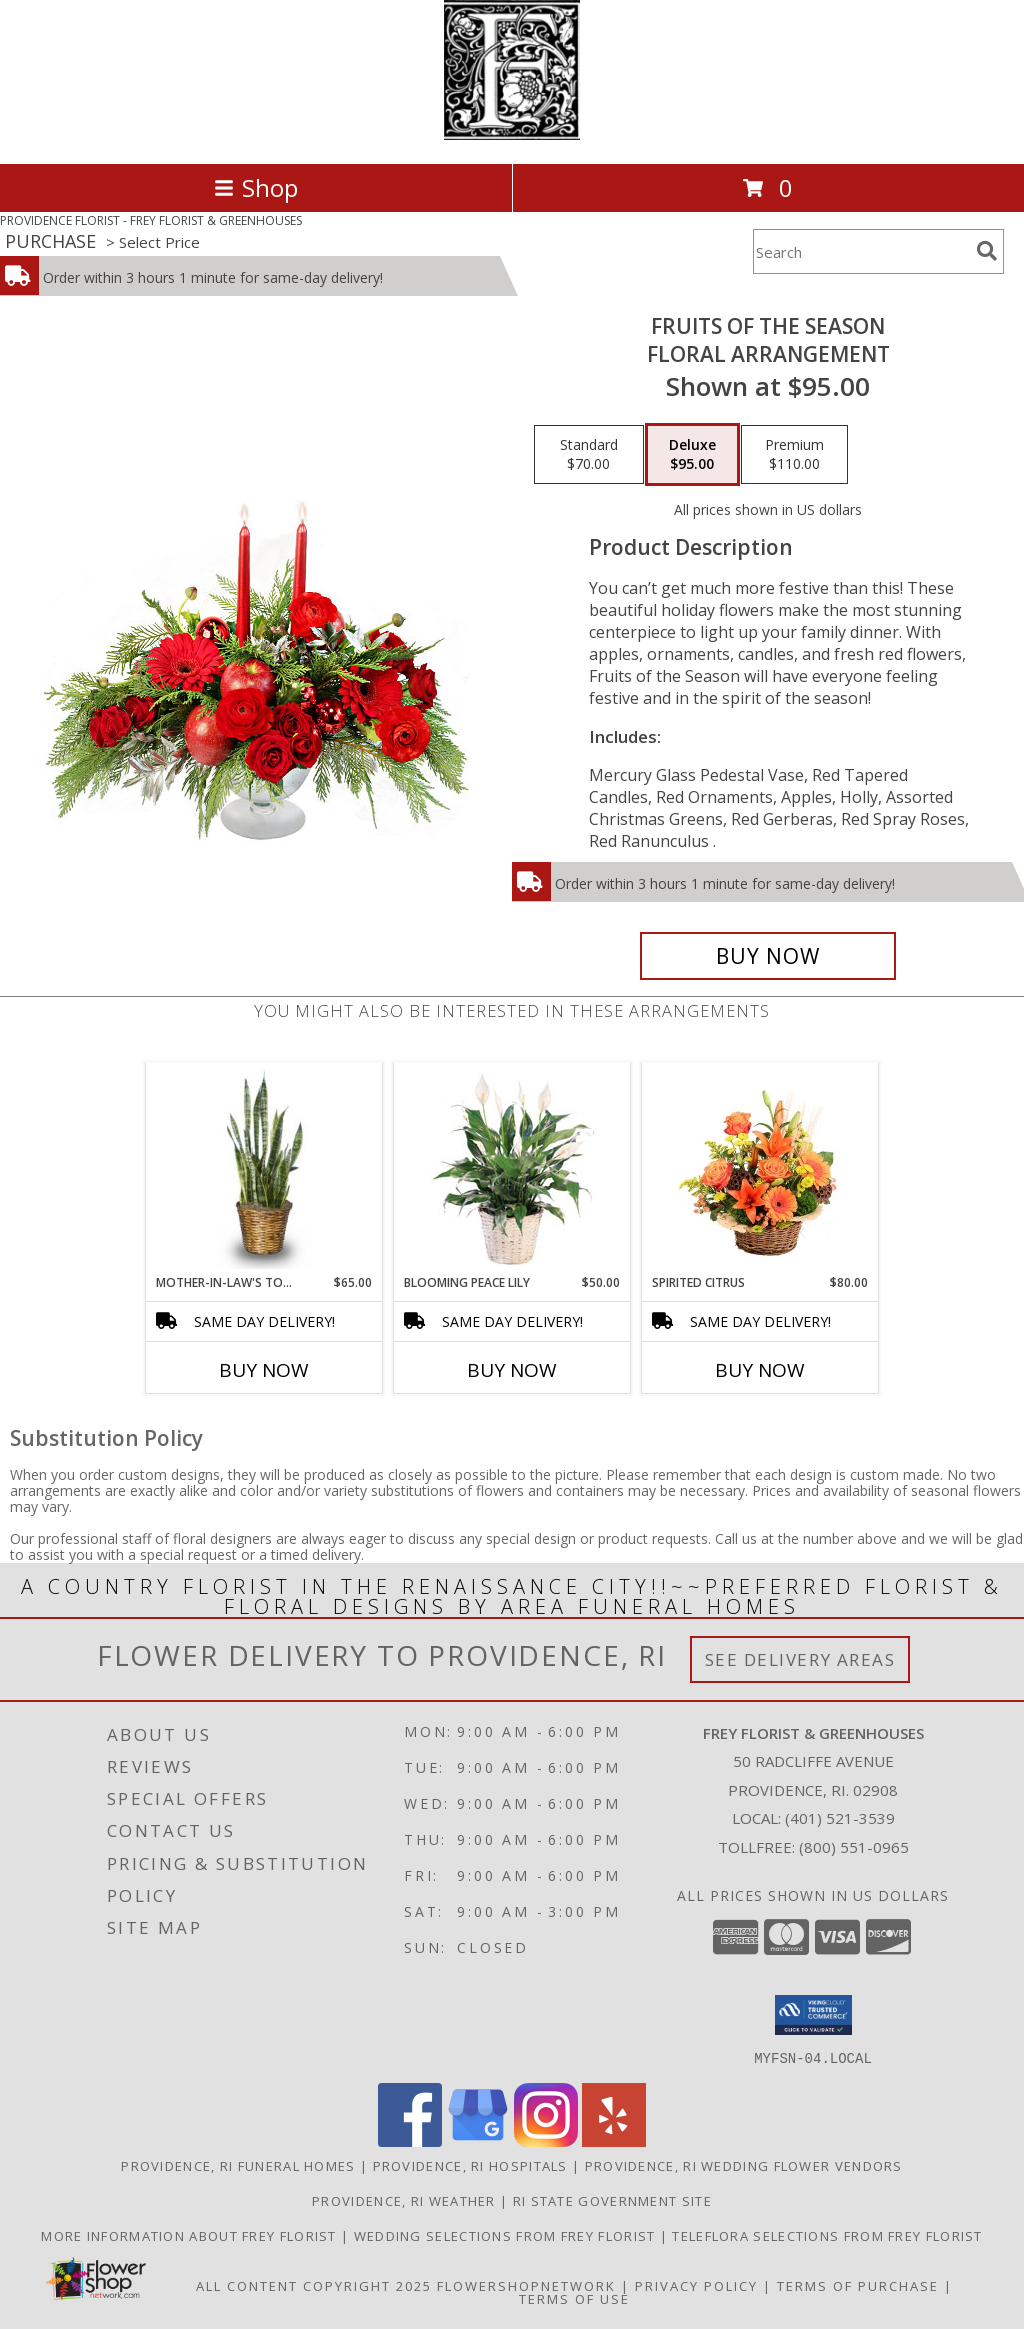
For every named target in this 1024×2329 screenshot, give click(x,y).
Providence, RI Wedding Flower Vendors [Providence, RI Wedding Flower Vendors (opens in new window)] (744, 2165)
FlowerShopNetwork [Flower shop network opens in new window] (526, 2285)
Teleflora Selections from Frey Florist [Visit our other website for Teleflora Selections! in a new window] (827, 2235)
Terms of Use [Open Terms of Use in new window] (574, 2298)
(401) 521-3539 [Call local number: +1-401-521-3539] (840, 1818)
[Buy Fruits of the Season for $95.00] (768, 956)
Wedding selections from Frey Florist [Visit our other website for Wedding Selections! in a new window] (507, 2235)
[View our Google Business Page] (478, 2140)
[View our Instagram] (546, 2140)
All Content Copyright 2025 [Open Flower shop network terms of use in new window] (314, 2285)
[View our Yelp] (614, 2140)
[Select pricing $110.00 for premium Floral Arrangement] (794, 455)
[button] (813, 2015)
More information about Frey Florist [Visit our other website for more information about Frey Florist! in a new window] (191, 2235)
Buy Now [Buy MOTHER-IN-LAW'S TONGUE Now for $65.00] (264, 1370)
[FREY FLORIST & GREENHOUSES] (512, 134)
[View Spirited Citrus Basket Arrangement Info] (760, 1168)
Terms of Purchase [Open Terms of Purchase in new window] (858, 2285)
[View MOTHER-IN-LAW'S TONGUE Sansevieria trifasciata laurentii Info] (264, 1168)
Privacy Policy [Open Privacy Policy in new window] (696, 2285)
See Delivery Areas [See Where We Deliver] (800, 1659)
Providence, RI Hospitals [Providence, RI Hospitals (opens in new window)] (470, 2165)
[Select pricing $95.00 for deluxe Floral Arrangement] (692, 455)
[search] (987, 251)
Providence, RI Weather (404, 2200)
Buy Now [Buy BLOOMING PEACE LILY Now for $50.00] (512, 1370)
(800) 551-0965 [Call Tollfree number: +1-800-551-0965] (854, 1847)
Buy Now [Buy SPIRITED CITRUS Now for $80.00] (760, 1370)
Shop (256, 187)
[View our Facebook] (410, 2140)
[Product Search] (861, 251)
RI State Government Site (612, 2200)
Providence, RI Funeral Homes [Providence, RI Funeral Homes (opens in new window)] (238, 2165)
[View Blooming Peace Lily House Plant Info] (512, 1168)
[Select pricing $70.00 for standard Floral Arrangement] (589, 455)
